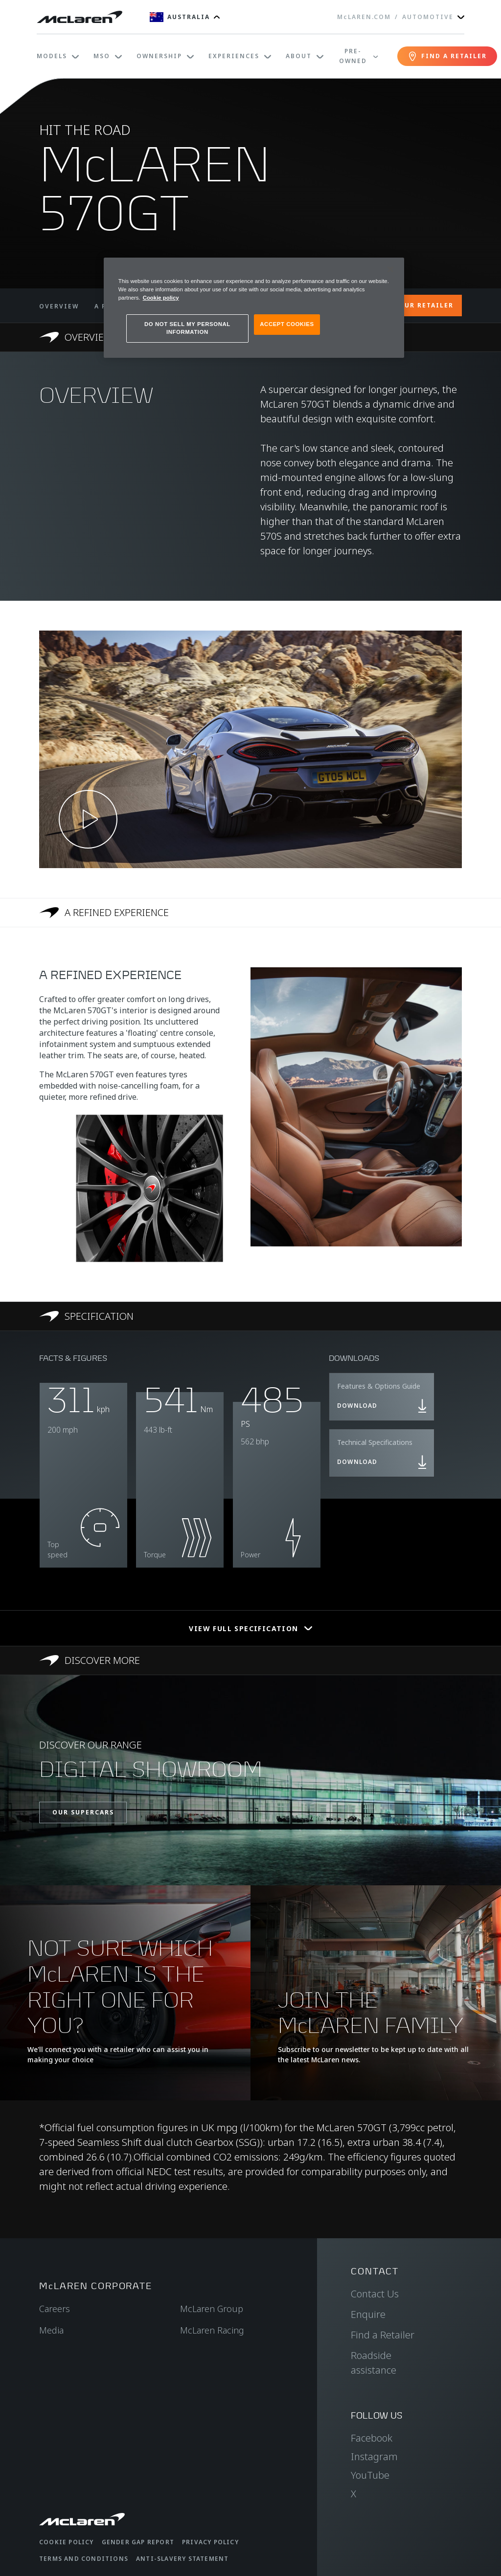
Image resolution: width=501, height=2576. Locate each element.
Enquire (368, 2314)
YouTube (370, 2475)
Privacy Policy (210, 2542)
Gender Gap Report (138, 2542)
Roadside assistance (373, 2363)
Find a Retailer (382, 2334)
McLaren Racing (212, 2330)
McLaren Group (211, 2308)
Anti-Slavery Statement (182, 2558)
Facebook (371, 2438)
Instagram (374, 2456)
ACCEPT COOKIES (287, 324)
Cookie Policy (66, 2542)
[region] (254, 308)
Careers (54, 2308)
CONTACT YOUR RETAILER (405, 305)
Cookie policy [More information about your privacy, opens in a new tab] (161, 298)
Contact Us (375, 2293)
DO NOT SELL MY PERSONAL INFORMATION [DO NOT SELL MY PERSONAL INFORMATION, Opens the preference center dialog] (187, 328)
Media (51, 2330)
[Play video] (88, 819)
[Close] (390, 269)
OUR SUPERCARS (83, 1812)
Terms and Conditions (83, 2558)
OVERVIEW (59, 306)
